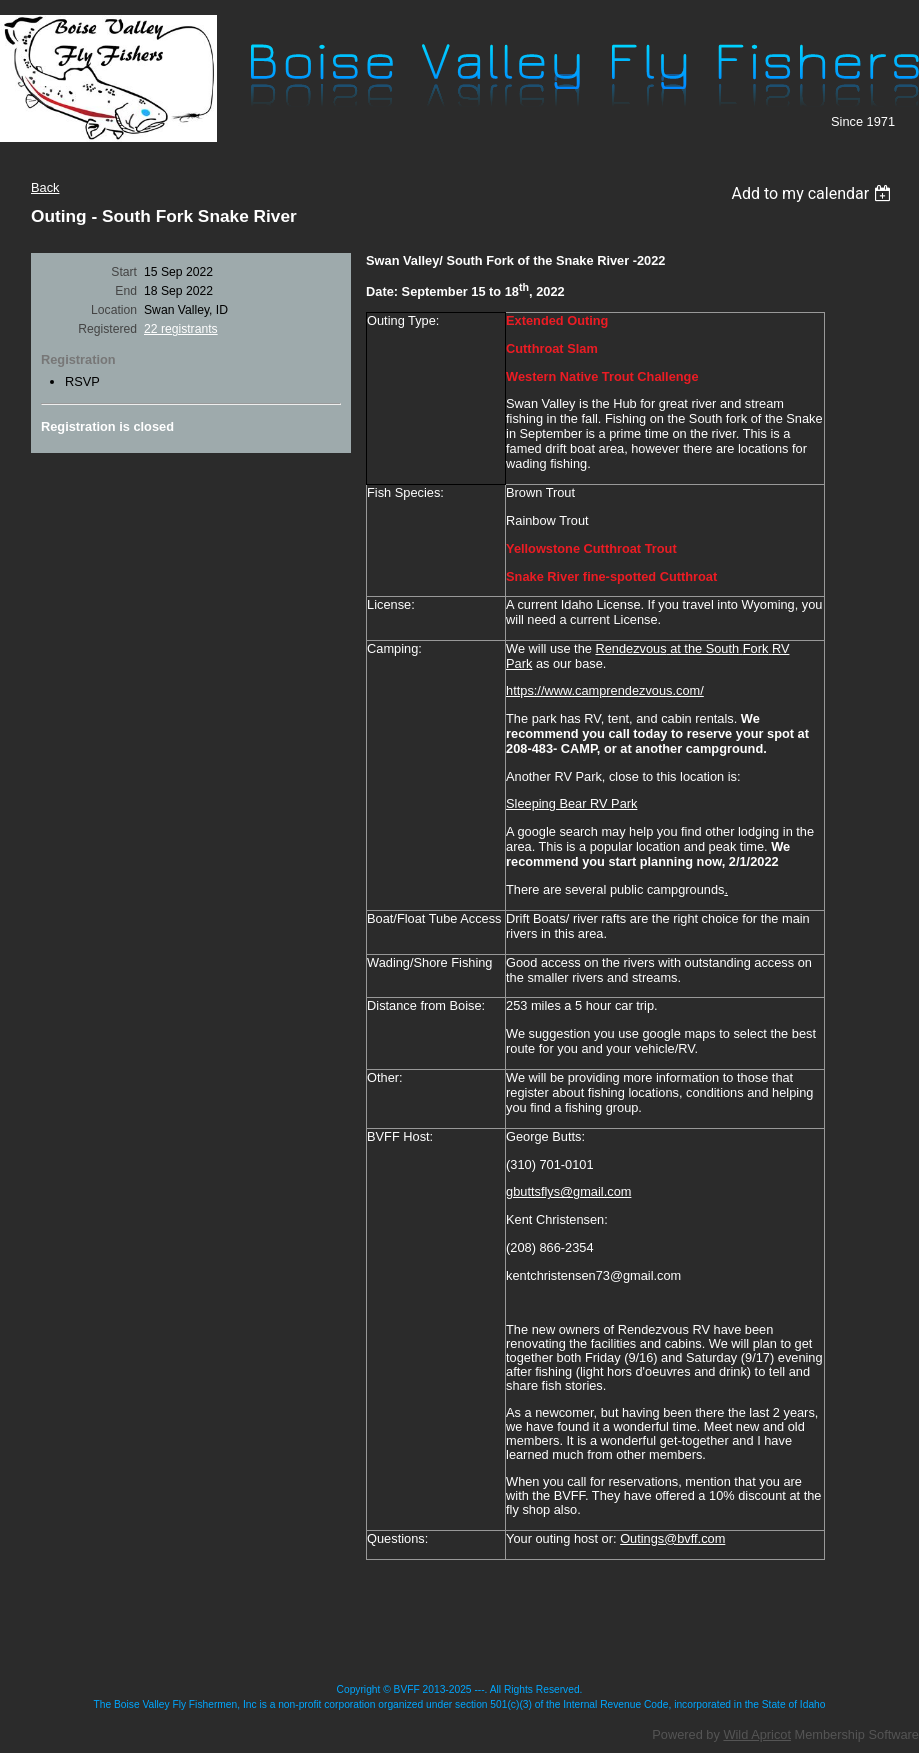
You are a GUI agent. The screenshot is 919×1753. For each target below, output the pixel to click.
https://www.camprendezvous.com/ (605, 690)
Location (114, 310)
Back (45, 187)
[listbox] (813, 193)
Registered (107, 329)
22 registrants (181, 329)
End (126, 291)
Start (124, 272)
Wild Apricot (757, 1734)
